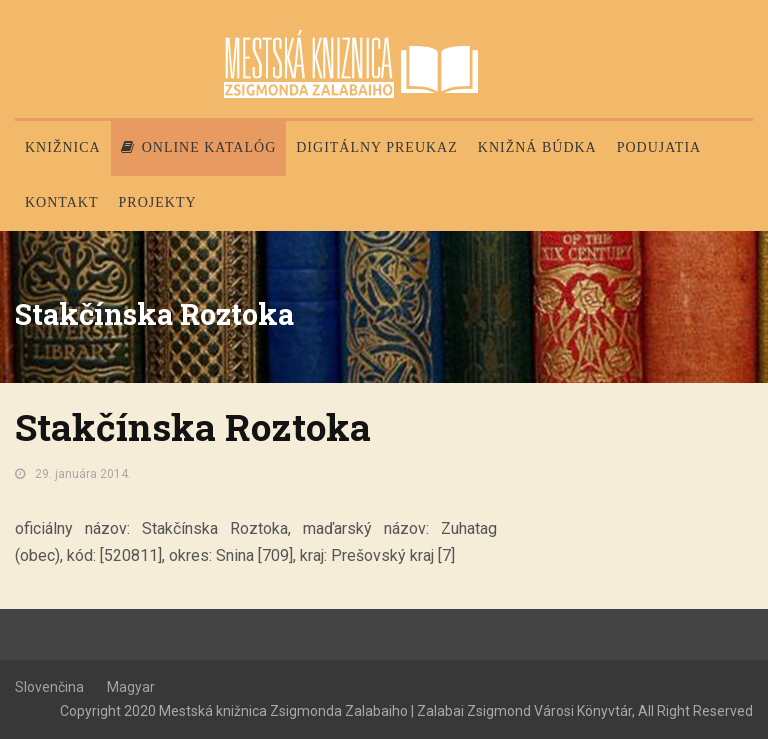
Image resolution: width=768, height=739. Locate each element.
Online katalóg (199, 147)
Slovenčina (49, 687)
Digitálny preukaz (377, 147)
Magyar (131, 687)
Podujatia (659, 147)
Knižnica (63, 147)
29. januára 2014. (83, 474)
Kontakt (62, 202)
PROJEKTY (158, 202)
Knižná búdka (537, 147)
